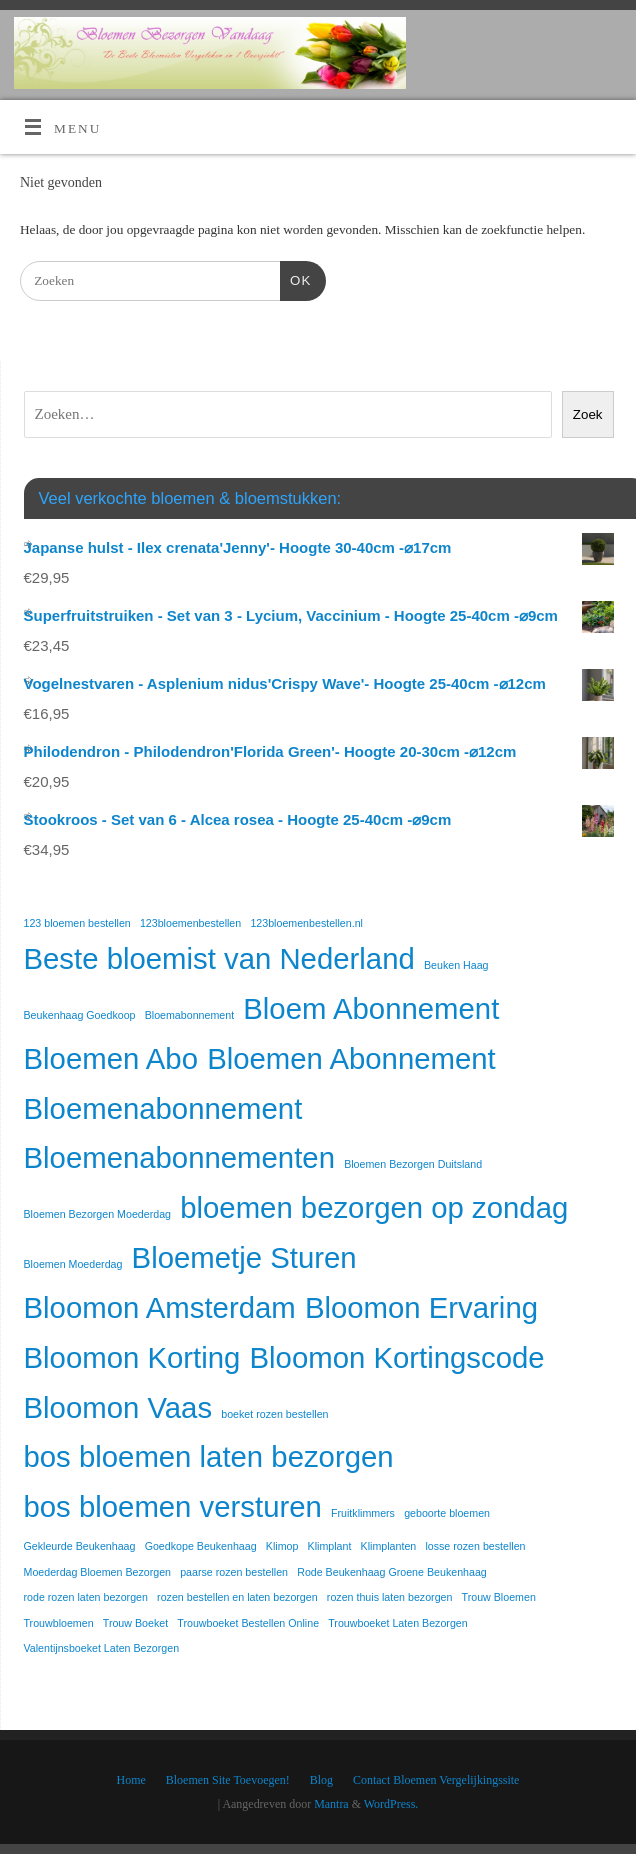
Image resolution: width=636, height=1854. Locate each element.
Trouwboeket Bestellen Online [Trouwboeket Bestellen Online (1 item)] (248, 1623)
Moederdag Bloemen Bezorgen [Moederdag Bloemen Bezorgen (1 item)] (98, 1572)
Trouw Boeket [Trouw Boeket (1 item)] (135, 1623)
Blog (321, 1780)
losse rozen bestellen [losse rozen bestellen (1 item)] (475, 1546)
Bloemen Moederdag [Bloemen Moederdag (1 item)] (73, 1264)
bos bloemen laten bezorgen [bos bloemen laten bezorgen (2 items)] (209, 1456)
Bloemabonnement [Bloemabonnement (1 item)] (189, 1015)
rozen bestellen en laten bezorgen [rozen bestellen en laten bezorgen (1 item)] (237, 1597)
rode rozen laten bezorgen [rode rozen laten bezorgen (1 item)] (86, 1597)
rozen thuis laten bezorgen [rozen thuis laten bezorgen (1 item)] (390, 1597)
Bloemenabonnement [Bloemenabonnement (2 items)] (163, 1108)
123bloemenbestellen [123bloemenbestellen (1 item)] (190, 923)
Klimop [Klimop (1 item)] (282, 1546)
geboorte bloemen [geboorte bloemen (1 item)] (447, 1513)
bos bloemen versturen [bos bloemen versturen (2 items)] (173, 1506)
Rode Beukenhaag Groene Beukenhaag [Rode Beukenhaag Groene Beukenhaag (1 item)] (392, 1572)
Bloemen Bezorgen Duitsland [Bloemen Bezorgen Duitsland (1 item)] (413, 1164)
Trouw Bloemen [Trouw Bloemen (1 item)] (499, 1597)
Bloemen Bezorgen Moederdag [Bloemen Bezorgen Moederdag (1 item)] (98, 1214)
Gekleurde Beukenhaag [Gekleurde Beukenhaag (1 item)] (80, 1546)
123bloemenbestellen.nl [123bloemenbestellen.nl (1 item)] (306, 923)
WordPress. (391, 1804)
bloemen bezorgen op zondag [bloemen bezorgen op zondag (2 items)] (374, 1207)
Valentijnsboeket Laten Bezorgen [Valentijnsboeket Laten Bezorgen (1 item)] (102, 1648)
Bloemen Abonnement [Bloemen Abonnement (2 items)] (351, 1058)
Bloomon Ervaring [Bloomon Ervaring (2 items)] (421, 1307)
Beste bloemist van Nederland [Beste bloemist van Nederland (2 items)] (219, 958)
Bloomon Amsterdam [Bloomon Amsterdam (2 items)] (160, 1307)
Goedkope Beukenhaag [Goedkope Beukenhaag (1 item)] (201, 1546)
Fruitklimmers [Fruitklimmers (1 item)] (363, 1513)
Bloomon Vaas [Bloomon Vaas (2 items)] (118, 1407)
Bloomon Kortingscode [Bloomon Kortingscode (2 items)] (397, 1357)
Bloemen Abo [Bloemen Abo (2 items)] (111, 1058)
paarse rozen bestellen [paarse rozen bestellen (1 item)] (234, 1572)
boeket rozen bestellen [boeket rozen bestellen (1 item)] (274, 1414)
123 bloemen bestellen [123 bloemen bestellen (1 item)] (77, 923)
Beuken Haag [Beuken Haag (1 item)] (456, 965)
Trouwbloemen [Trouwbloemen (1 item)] (59, 1623)
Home (131, 1780)
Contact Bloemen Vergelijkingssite (436, 1780)
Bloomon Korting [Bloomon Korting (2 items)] (132, 1357)
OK (295, 278)
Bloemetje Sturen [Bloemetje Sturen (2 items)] (244, 1257)
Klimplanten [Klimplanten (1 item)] (389, 1546)
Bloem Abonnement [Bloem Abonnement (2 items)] (371, 1008)
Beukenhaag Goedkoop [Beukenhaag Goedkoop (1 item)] (80, 1015)
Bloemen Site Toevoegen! (228, 1780)
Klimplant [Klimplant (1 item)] (330, 1546)
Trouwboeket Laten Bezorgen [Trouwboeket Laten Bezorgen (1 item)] (397, 1623)
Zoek (588, 414)
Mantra (331, 1804)
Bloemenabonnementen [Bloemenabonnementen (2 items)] (179, 1157)
